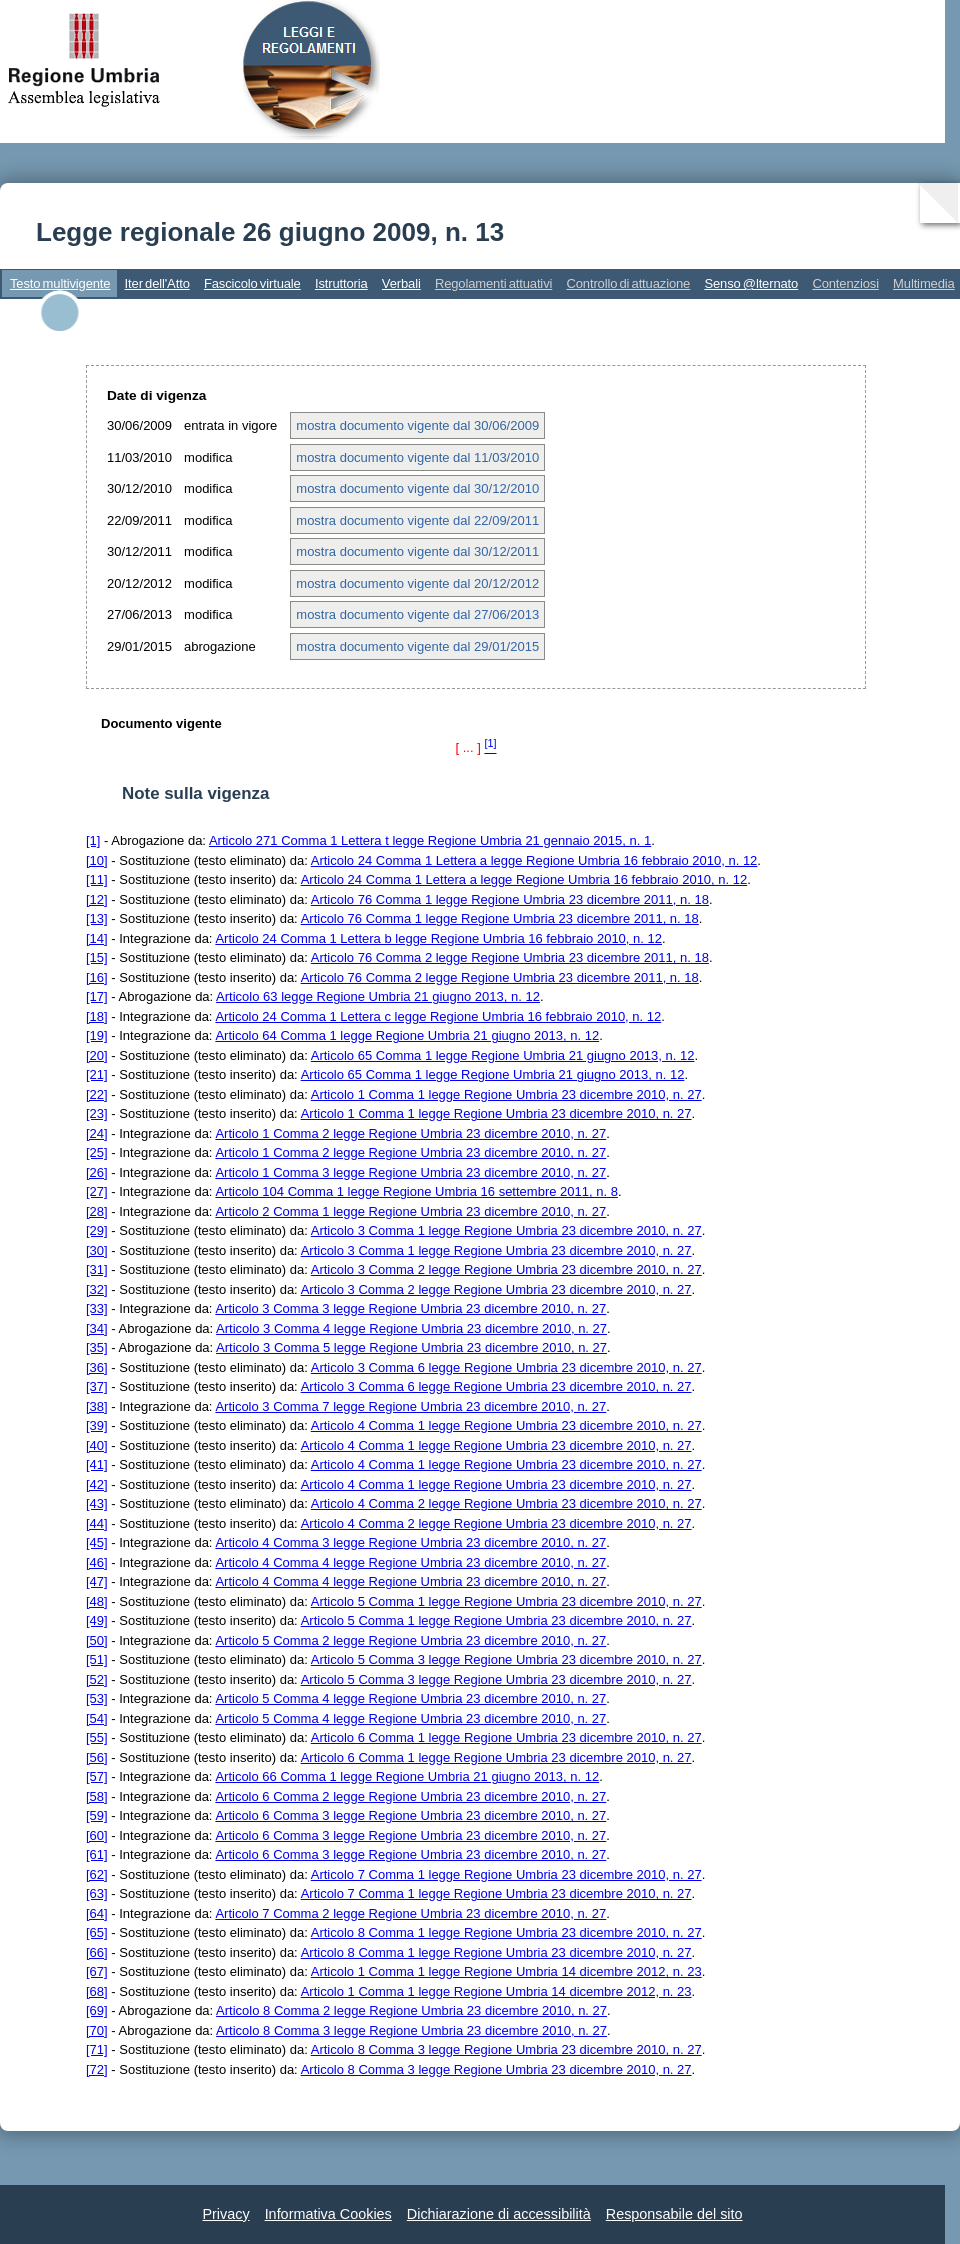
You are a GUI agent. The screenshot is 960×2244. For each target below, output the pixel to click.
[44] (97, 1523)
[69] (97, 2010)
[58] (97, 1796)
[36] (97, 1367)
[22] (97, 1094)
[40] (97, 1445)
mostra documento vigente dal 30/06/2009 (417, 425)
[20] (97, 1055)
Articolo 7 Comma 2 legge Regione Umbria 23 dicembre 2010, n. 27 (410, 1913)
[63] (97, 1893)
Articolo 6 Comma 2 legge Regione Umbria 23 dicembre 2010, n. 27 (410, 1796)
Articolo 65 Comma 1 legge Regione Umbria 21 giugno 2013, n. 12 (503, 1055)
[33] (97, 1308)
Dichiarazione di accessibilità (499, 2214)
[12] (97, 899)
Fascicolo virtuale (252, 283)
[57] (97, 1776)
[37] (97, 1386)
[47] (97, 1581)
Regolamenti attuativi (493, 283)
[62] (97, 1874)
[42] (97, 1484)
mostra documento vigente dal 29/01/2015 (417, 646)
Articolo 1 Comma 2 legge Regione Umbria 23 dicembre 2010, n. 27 (410, 1133)
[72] (97, 2069)
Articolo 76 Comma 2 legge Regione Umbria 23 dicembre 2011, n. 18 (510, 957)
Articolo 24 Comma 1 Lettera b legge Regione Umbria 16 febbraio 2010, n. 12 (438, 938)
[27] (97, 1191)
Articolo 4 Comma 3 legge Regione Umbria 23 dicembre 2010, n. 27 (410, 1542)
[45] (97, 1542)
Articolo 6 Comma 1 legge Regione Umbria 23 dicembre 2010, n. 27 (506, 1737)
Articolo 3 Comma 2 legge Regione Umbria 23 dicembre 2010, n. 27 (506, 1269)
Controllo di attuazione (628, 283)
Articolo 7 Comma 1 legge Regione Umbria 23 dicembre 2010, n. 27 (506, 1874)
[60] (97, 1835)
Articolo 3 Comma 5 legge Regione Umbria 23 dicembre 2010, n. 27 (411, 1347)
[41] (97, 1464)
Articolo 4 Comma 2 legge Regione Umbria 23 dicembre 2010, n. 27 (506, 1503)
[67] (97, 1971)
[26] (97, 1172)
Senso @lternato (751, 283)
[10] (97, 860)
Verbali (401, 283)
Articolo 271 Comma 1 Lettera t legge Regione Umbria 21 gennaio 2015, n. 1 (430, 840)
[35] (97, 1347)
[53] (97, 1698)
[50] (97, 1640)
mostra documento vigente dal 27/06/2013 (417, 614)
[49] (97, 1620)
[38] (97, 1406)
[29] (97, 1230)
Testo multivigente (60, 283)
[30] (97, 1250)
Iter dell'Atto (157, 283)
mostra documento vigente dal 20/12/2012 (417, 583)
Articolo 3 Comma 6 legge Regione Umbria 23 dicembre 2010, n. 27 (506, 1367)
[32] (97, 1289)
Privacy (225, 2214)
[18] (97, 1016)
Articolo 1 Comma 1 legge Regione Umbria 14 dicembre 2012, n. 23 (506, 1971)
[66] (97, 1952)
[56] (97, 1757)
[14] (97, 938)
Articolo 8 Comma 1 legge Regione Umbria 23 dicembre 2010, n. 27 (506, 1932)
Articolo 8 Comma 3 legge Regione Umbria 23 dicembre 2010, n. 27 (411, 2030)
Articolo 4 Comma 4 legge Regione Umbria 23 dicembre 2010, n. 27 (410, 1562)
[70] (97, 2030)
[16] (97, 977)
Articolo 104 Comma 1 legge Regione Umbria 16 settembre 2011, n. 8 (416, 1191)
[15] (97, 957)
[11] (97, 879)
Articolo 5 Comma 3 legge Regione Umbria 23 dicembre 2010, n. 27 (506, 1659)
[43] (97, 1503)
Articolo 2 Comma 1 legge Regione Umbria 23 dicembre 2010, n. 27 (410, 1211)
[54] (97, 1718)
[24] (97, 1133)
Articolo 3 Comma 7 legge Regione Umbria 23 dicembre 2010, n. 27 (410, 1406)
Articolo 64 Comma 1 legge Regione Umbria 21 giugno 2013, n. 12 (407, 1035)
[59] (97, 1815)
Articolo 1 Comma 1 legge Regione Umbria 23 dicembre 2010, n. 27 (506, 1094)
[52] (97, 1679)
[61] (97, 1854)
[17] (97, 996)
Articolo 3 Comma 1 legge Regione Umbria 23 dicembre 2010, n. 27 (506, 1230)
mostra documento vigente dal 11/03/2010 (417, 457)
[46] (97, 1562)
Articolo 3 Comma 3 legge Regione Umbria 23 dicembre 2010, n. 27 (410, 1308)
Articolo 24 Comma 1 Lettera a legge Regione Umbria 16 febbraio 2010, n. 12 (534, 860)
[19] (97, 1035)
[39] (97, 1425)
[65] (97, 1932)
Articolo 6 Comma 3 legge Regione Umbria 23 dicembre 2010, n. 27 (410, 1815)
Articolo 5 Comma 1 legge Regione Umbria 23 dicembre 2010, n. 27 (506, 1601)
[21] (97, 1074)
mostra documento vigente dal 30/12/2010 (417, 488)
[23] (97, 1113)
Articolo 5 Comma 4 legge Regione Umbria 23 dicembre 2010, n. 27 (410, 1698)
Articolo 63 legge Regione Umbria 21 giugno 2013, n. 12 (378, 996)
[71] (97, 2049)
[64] (97, 1913)
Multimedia (924, 283)
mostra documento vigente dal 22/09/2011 (417, 520)
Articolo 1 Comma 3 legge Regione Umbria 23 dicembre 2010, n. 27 (410, 1172)
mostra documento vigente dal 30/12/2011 (417, 551)
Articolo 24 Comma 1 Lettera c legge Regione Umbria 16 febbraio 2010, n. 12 (438, 1016)
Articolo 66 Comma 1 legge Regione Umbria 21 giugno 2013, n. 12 (407, 1776)
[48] (97, 1601)
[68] (97, 1991)
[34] (97, 1328)
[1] (93, 840)
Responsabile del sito (674, 2214)
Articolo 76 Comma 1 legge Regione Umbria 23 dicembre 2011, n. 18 (510, 899)
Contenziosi (845, 283)
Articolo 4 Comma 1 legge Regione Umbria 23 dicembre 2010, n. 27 (506, 1425)
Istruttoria (341, 283)
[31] (97, 1269)
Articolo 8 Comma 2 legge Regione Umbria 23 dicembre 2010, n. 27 (411, 2010)
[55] (97, 1737)
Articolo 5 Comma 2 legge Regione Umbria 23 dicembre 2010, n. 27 (410, 1640)
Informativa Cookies (328, 2214)
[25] (97, 1152)
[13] (97, 918)
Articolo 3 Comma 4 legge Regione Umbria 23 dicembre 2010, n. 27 (411, 1328)
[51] (97, 1659)
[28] (97, 1211)
